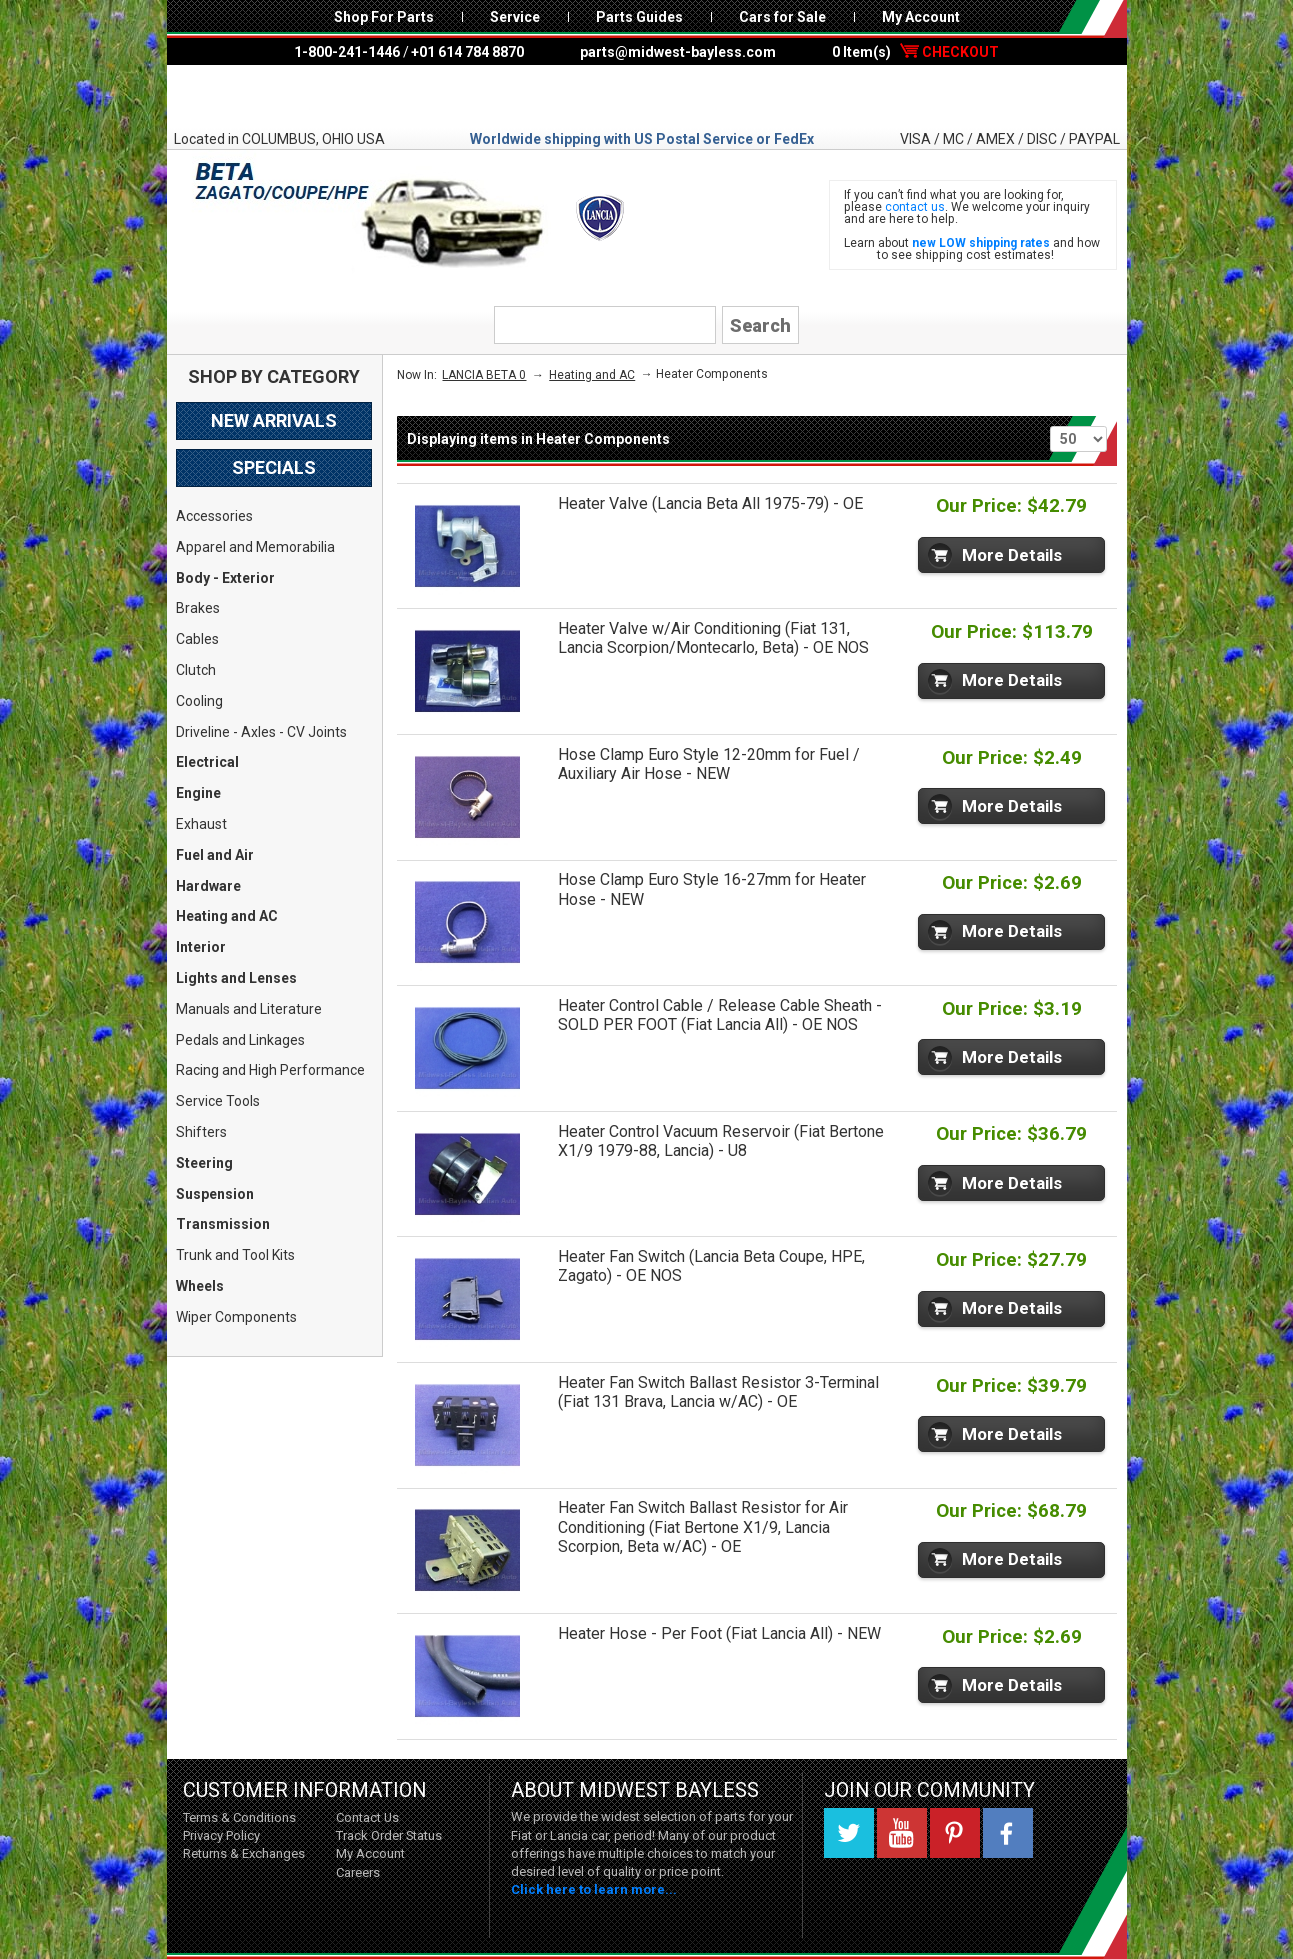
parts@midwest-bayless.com (678, 52)
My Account (921, 17)
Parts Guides (639, 17)
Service (515, 17)
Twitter (849, 1833)
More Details (1012, 555)
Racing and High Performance (270, 1070)
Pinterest (955, 1833)
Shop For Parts (384, 17)
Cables (197, 639)
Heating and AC (227, 916)
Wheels (200, 1286)
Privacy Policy (221, 1835)
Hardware (208, 886)
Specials (274, 467)
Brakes (198, 608)
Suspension (215, 1194)
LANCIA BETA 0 (484, 375)
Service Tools (218, 1101)
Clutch (196, 670)
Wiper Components (236, 1317)
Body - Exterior (225, 578)
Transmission (223, 1224)
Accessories (214, 516)
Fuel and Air (215, 855)
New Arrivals (274, 420)
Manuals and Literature (249, 1009)
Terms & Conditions (239, 1817)
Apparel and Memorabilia (255, 547)
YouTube (902, 1833)
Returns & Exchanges (244, 1853)
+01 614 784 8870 (467, 52)
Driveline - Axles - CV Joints (261, 732)
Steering (204, 1163)
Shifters (201, 1132)
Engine (198, 793)
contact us (915, 207)
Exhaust (201, 824)
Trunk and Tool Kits (235, 1255)
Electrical (207, 762)
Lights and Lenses (236, 978)
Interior (201, 947)
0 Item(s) (915, 52)
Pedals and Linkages (240, 1040)
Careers (358, 1872)
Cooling (199, 701)
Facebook (1008, 1833)
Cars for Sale (782, 17)
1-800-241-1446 (347, 52)
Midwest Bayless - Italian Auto (647, 97)
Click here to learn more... (594, 1889)
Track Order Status (389, 1835)
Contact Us (367, 1817)
